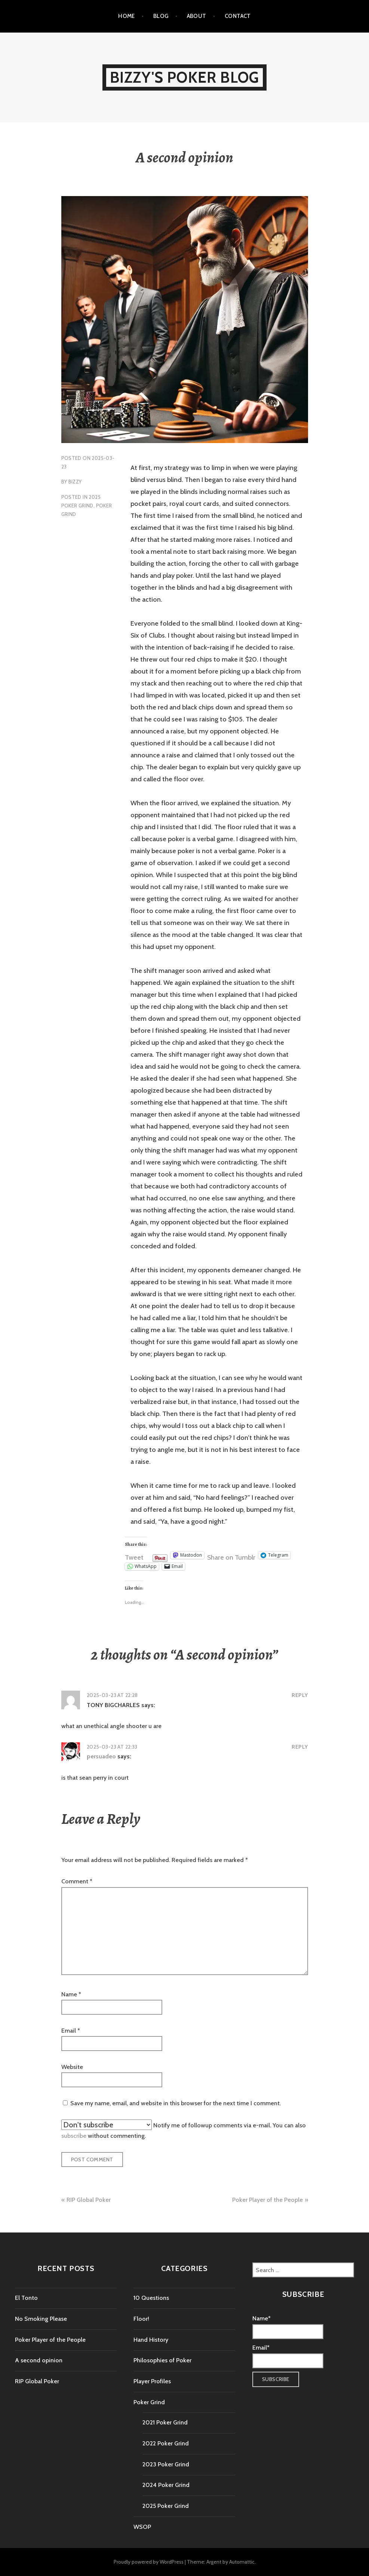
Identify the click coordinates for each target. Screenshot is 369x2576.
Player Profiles (152, 2381)
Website (72, 2066)
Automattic (242, 2561)
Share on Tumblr (231, 1555)
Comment (76, 1881)
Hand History (150, 2339)
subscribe (73, 2135)
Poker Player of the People (267, 2199)
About (196, 16)
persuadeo (101, 1756)
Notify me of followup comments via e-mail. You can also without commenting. (183, 2129)
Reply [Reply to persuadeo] (300, 1746)
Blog (161, 16)
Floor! (141, 2318)
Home (126, 16)
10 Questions (151, 2297)
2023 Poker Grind (165, 2464)
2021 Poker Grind (165, 2422)
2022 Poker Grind (165, 2443)
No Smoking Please (41, 2318)
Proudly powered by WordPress (149, 2561)
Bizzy (75, 482)
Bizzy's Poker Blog (184, 77)
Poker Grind (149, 2402)
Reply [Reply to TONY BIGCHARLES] (300, 1695)
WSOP (142, 2526)
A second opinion (38, 2360)
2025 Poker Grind (165, 2505)
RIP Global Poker (89, 2199)
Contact (238, 16)
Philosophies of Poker (162, 2360)
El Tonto (26, 2297)
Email (70, 2030)
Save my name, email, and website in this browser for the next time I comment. (175, 2103)
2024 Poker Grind (166, 2484)
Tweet (134, 1555)
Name (71, 1994)
